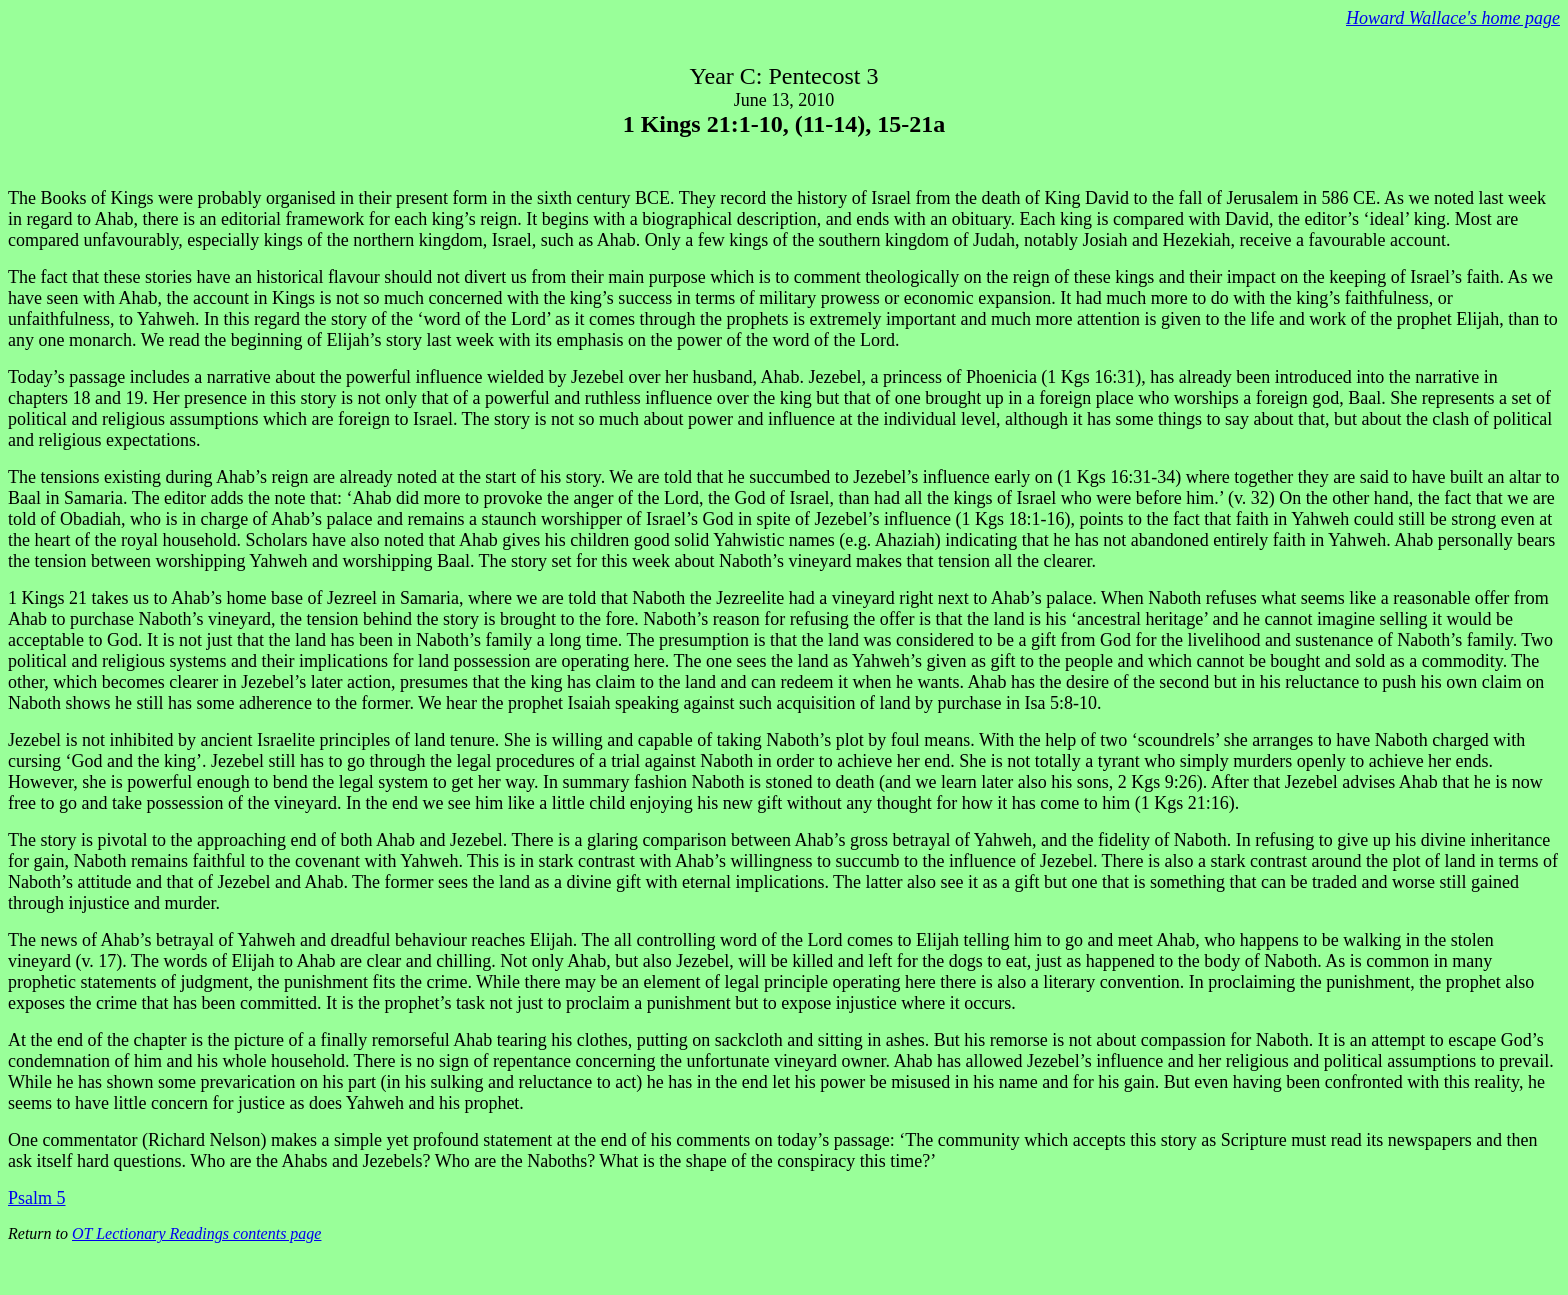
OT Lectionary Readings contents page (196, 1233)
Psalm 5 (37, 1198)
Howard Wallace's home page (1453, 18)
